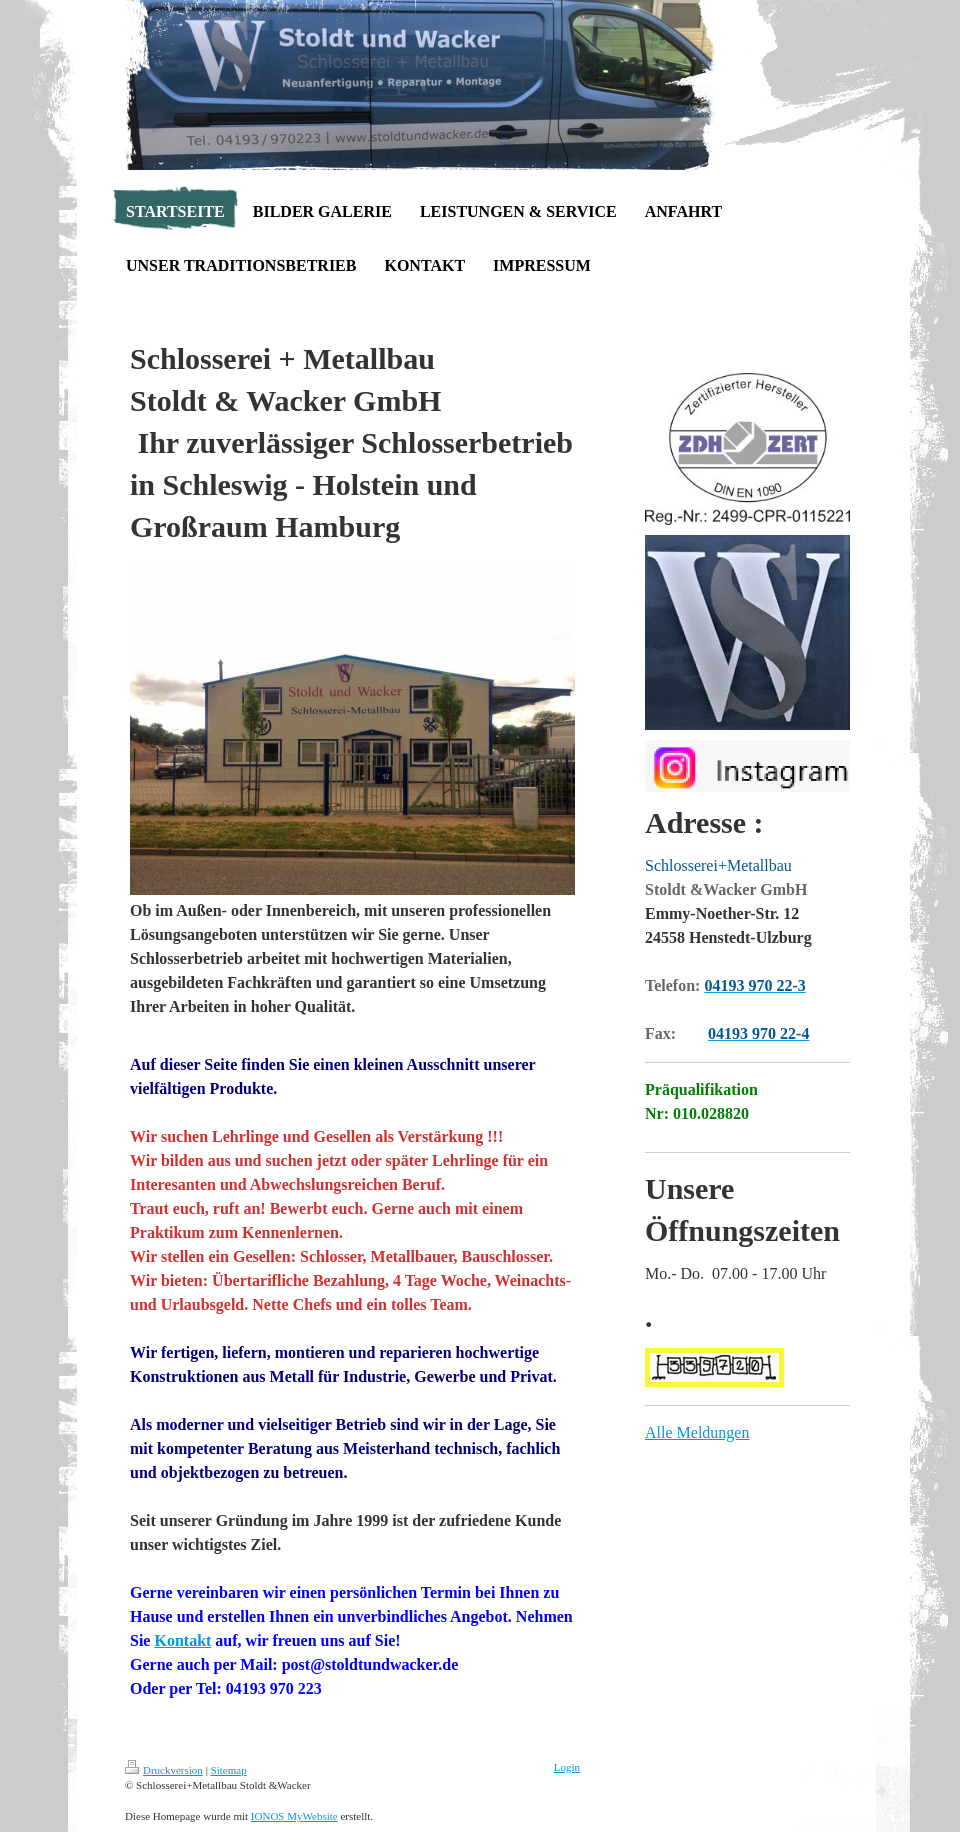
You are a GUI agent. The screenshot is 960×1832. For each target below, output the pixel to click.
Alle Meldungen (697, 1432)
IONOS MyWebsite (294, 1816)
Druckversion (164, 1770)
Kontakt (182, 1640)
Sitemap (229, 1770)
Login (567, 1767)
